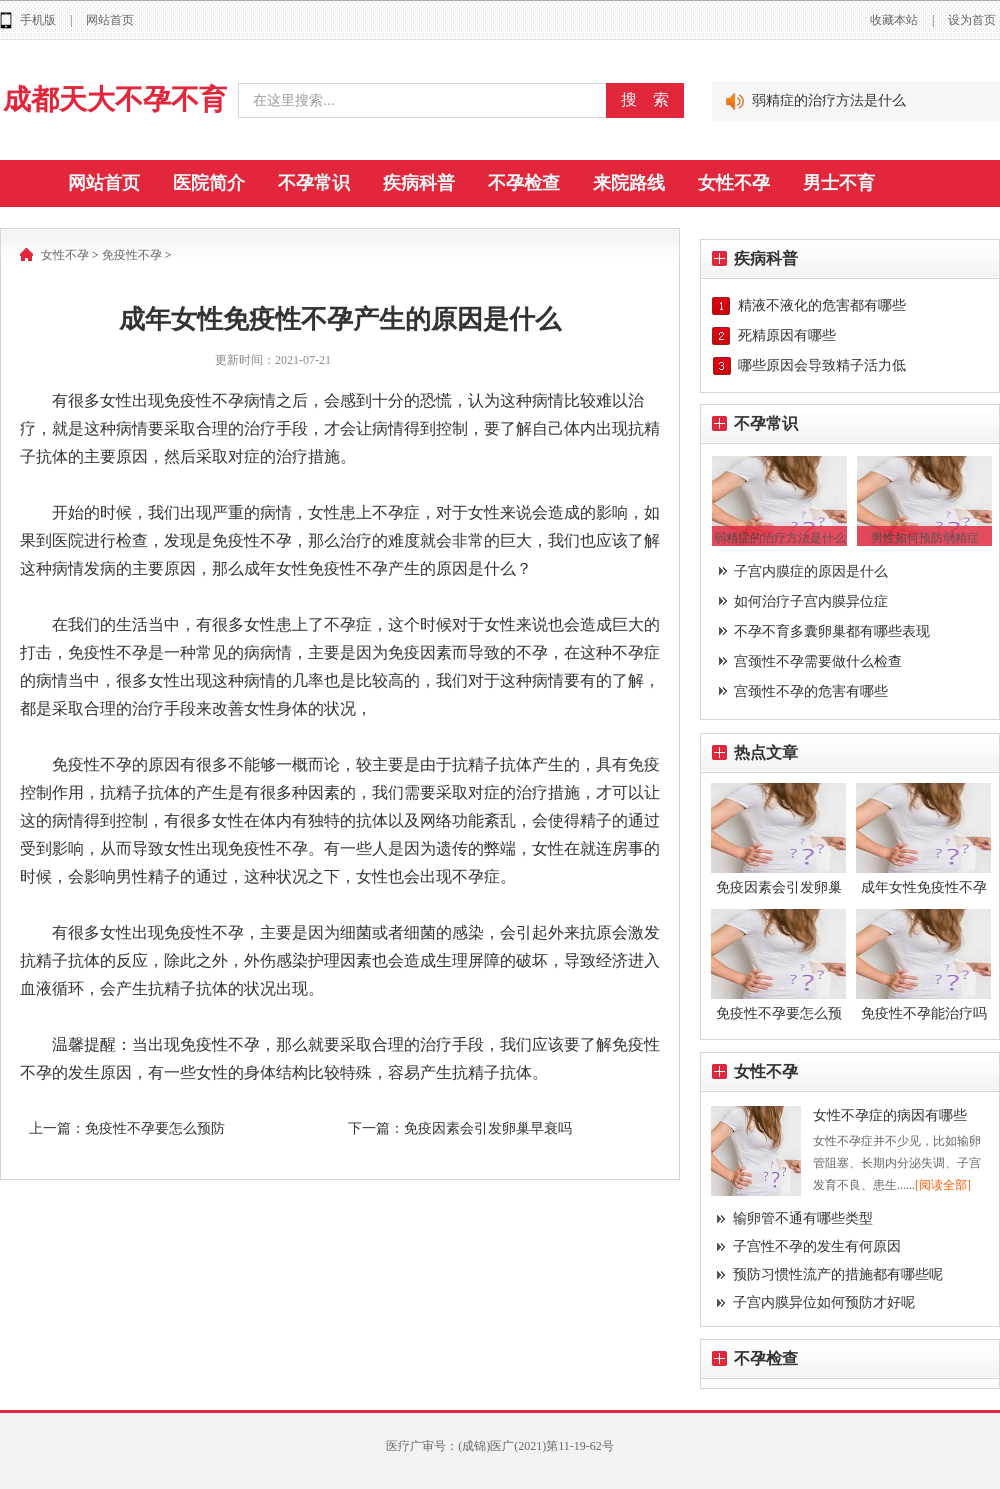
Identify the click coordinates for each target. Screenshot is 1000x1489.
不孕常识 (314, 183)
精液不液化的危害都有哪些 (822, 305)
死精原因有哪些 (787, 335)
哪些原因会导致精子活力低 (822, 365)
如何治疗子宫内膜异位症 (811, 601)
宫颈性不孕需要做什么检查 (818, 661)
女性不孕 (734, 183)
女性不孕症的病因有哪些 (890, 1115)
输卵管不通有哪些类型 (803, 1218)
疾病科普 (419, 183)
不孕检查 (524, 183)
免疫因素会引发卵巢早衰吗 (488, 1128)
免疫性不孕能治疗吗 (924, 1013)
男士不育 (839, 183)
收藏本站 (894, 20)
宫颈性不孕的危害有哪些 (811, 691)
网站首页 (110, 20)
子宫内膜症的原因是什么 (811, 571)
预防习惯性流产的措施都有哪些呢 (838, 1274)
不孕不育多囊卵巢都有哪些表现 (832, 631)
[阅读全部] (943, 1185)
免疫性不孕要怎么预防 (155, 1128)
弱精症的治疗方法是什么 (829, 100)
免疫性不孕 (132, 255)
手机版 (38, 20)
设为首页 (972, 20)
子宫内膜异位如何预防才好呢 (824, 1302)
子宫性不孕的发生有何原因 (817, 1246)
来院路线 (629, 183)
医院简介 (209, 183)
